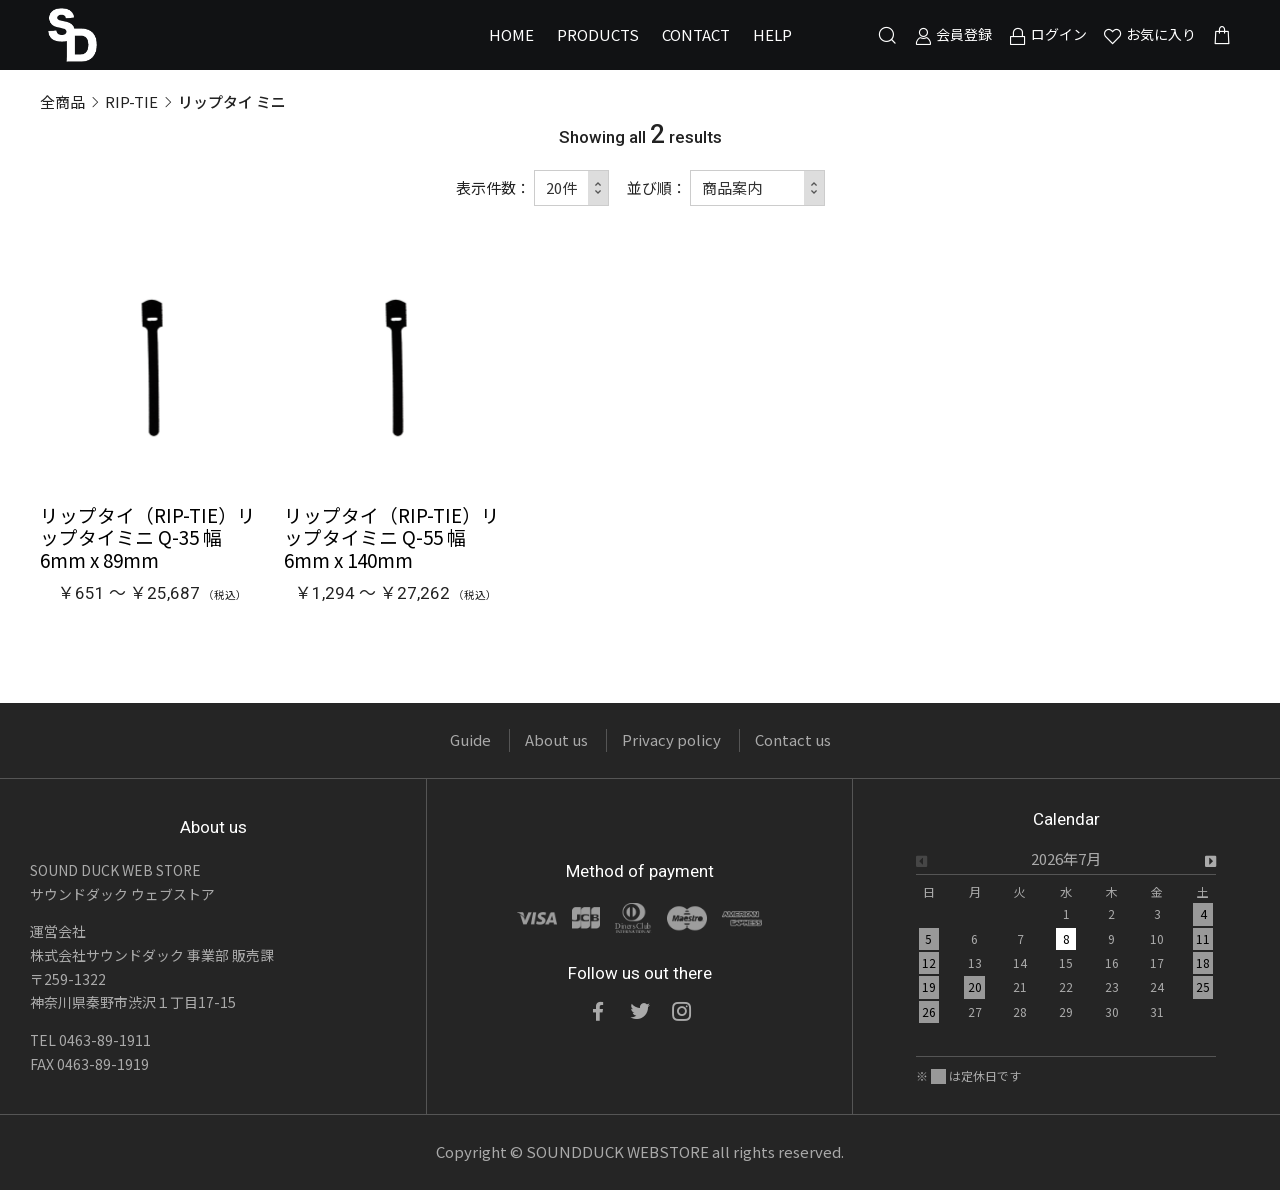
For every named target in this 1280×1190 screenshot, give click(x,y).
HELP (772, 34)
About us (556, 739)
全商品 (62, 101)
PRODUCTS (598, 34)
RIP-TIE (131, 101)
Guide (470, 739)
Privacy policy (671, 739)
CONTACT (696, 34)
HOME (511, 34)
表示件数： (493, 187)
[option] (1066, 941)
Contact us (793, 739)
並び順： (657, 187)
